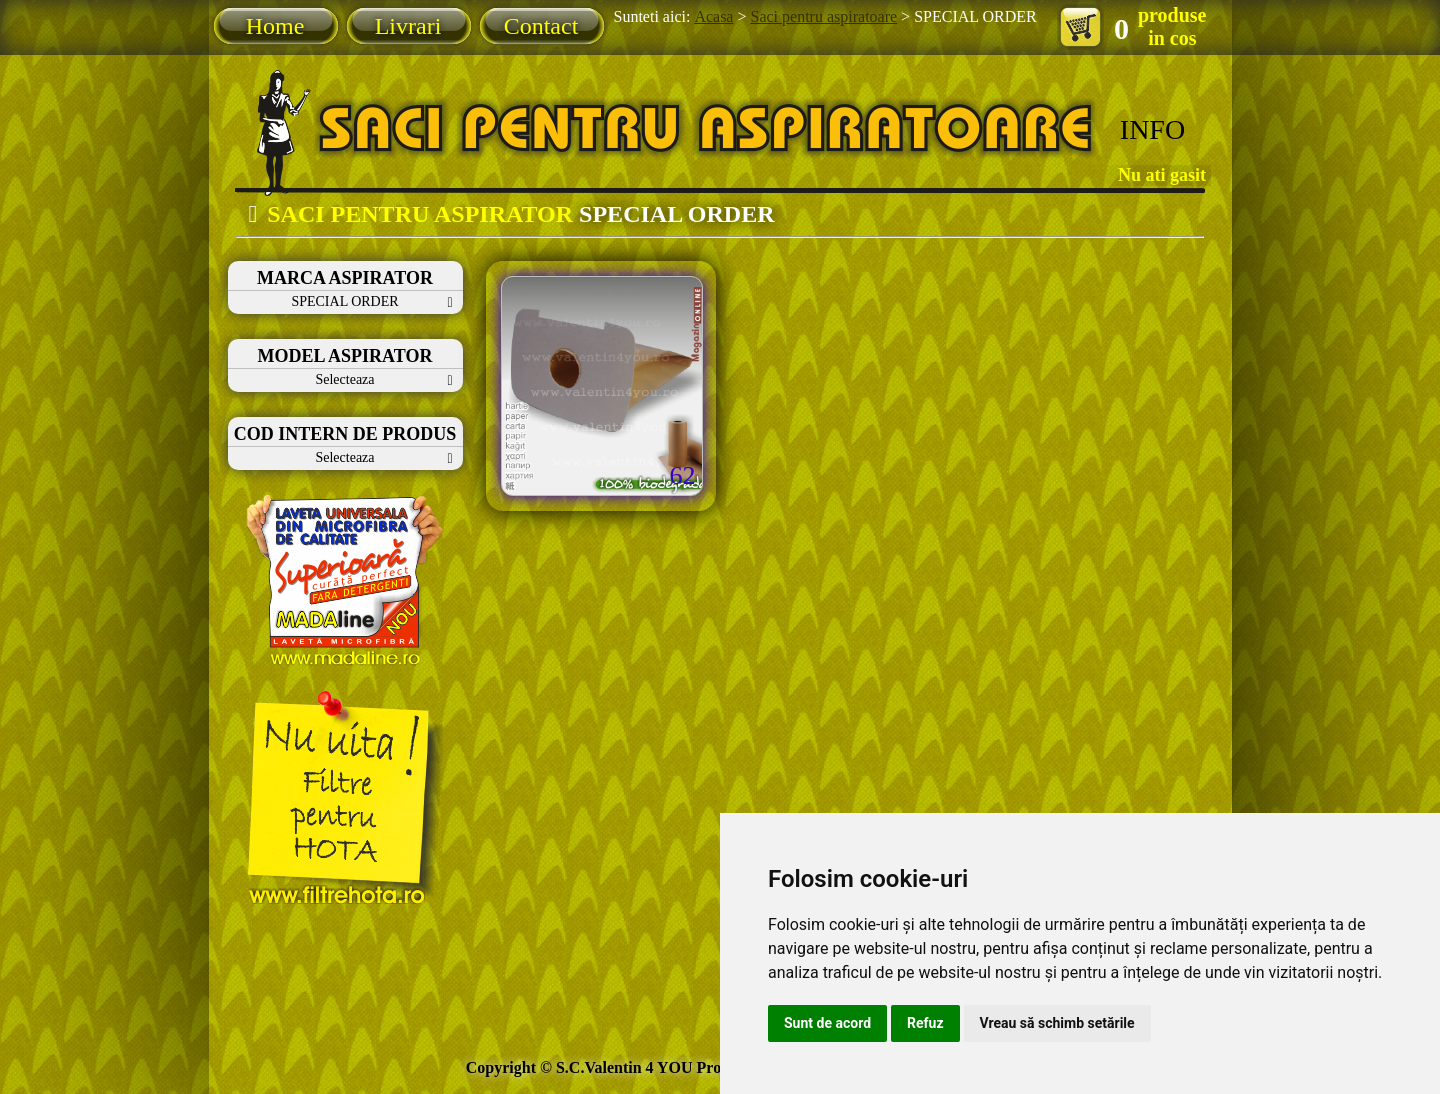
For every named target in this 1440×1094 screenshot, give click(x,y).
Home (275, 26)
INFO (1152, 129)
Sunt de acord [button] (827, 1023)
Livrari (408, 26)
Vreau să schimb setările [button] (1057, 1023)
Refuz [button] (925, 1023)
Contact (541, 26)
